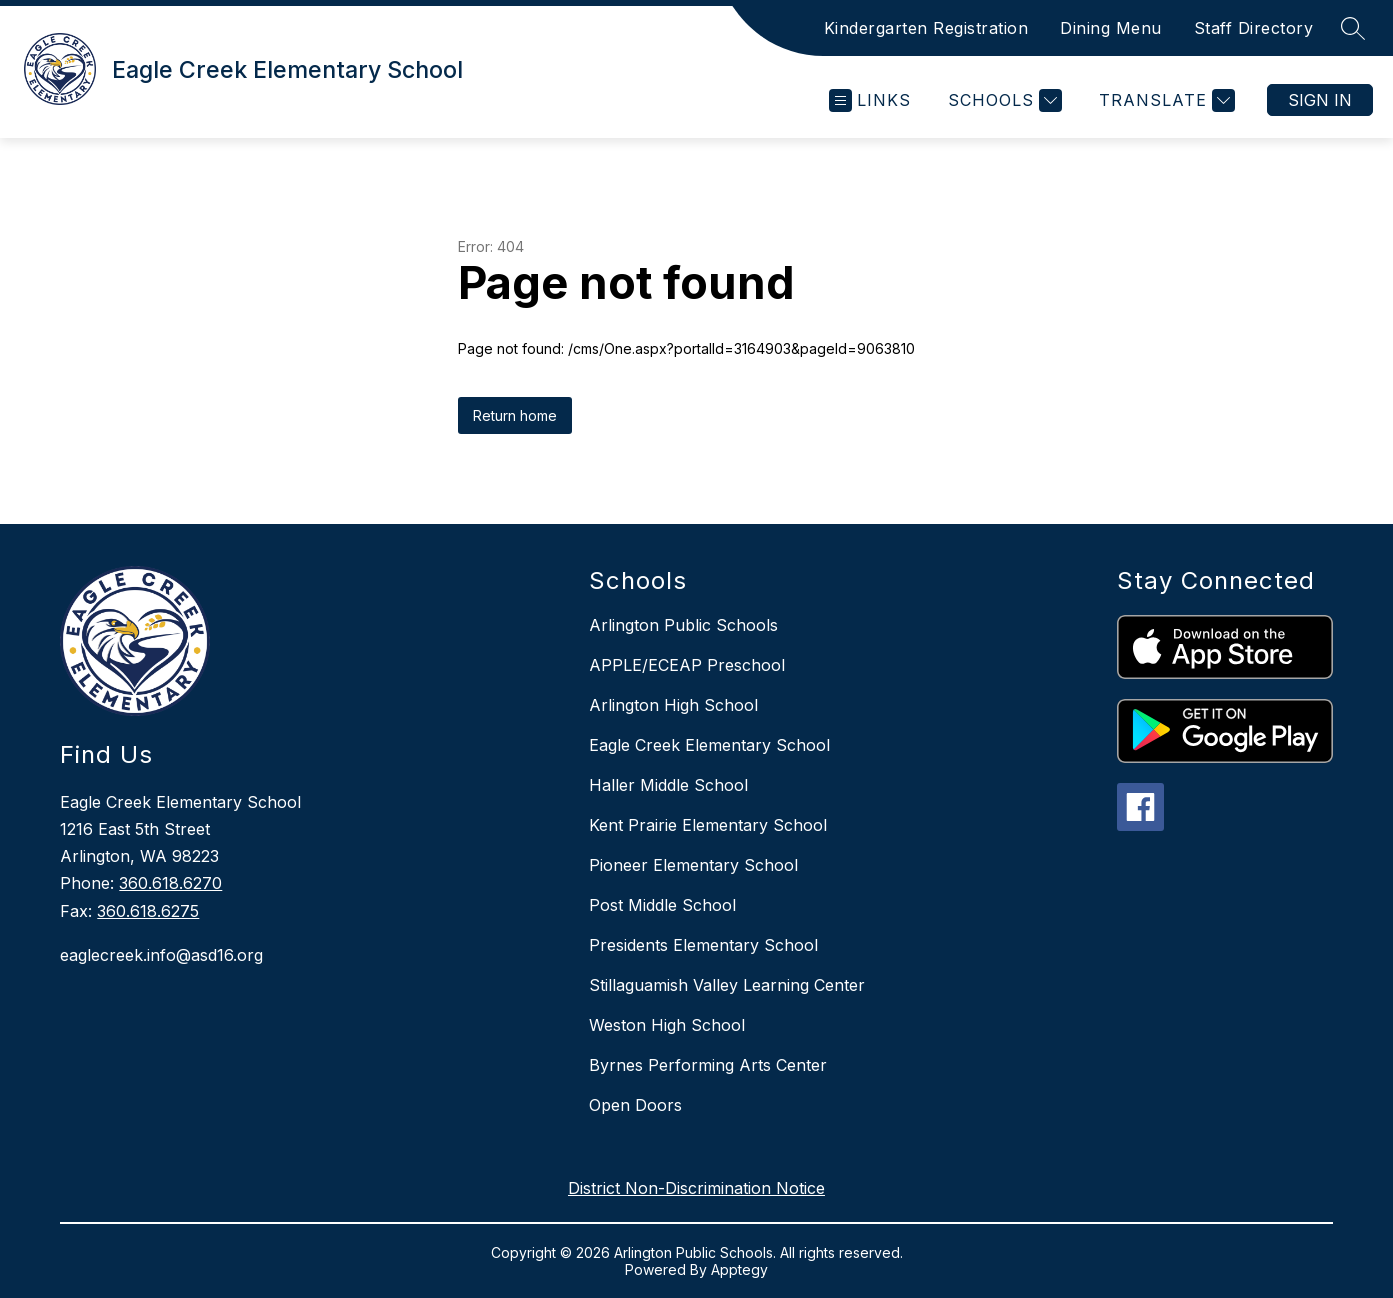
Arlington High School (673, 705)
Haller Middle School (668, 785)
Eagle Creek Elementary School (709, 745)
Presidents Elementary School (703, 945)
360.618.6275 (148, 911)
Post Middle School (662, 905)
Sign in (1320, 100)
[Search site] (1353, 28)
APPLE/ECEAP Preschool (687, 665)
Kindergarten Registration (926, 28)
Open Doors (635, 1105)
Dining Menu (1111, 28)
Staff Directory (1254, 28)
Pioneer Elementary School (693, 865)
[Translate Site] (1164, 100)
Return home (515, 415)
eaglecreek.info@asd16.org (161, 955)
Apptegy (739, 1269)
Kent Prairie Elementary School (708, 825)
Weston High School (667, 1025)
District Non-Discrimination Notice (696, 1188)
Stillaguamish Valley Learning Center (727, 985)
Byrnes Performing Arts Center (708, 1065)
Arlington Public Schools (683, 625)
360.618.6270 (170, 883)
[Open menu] (870, 100)
